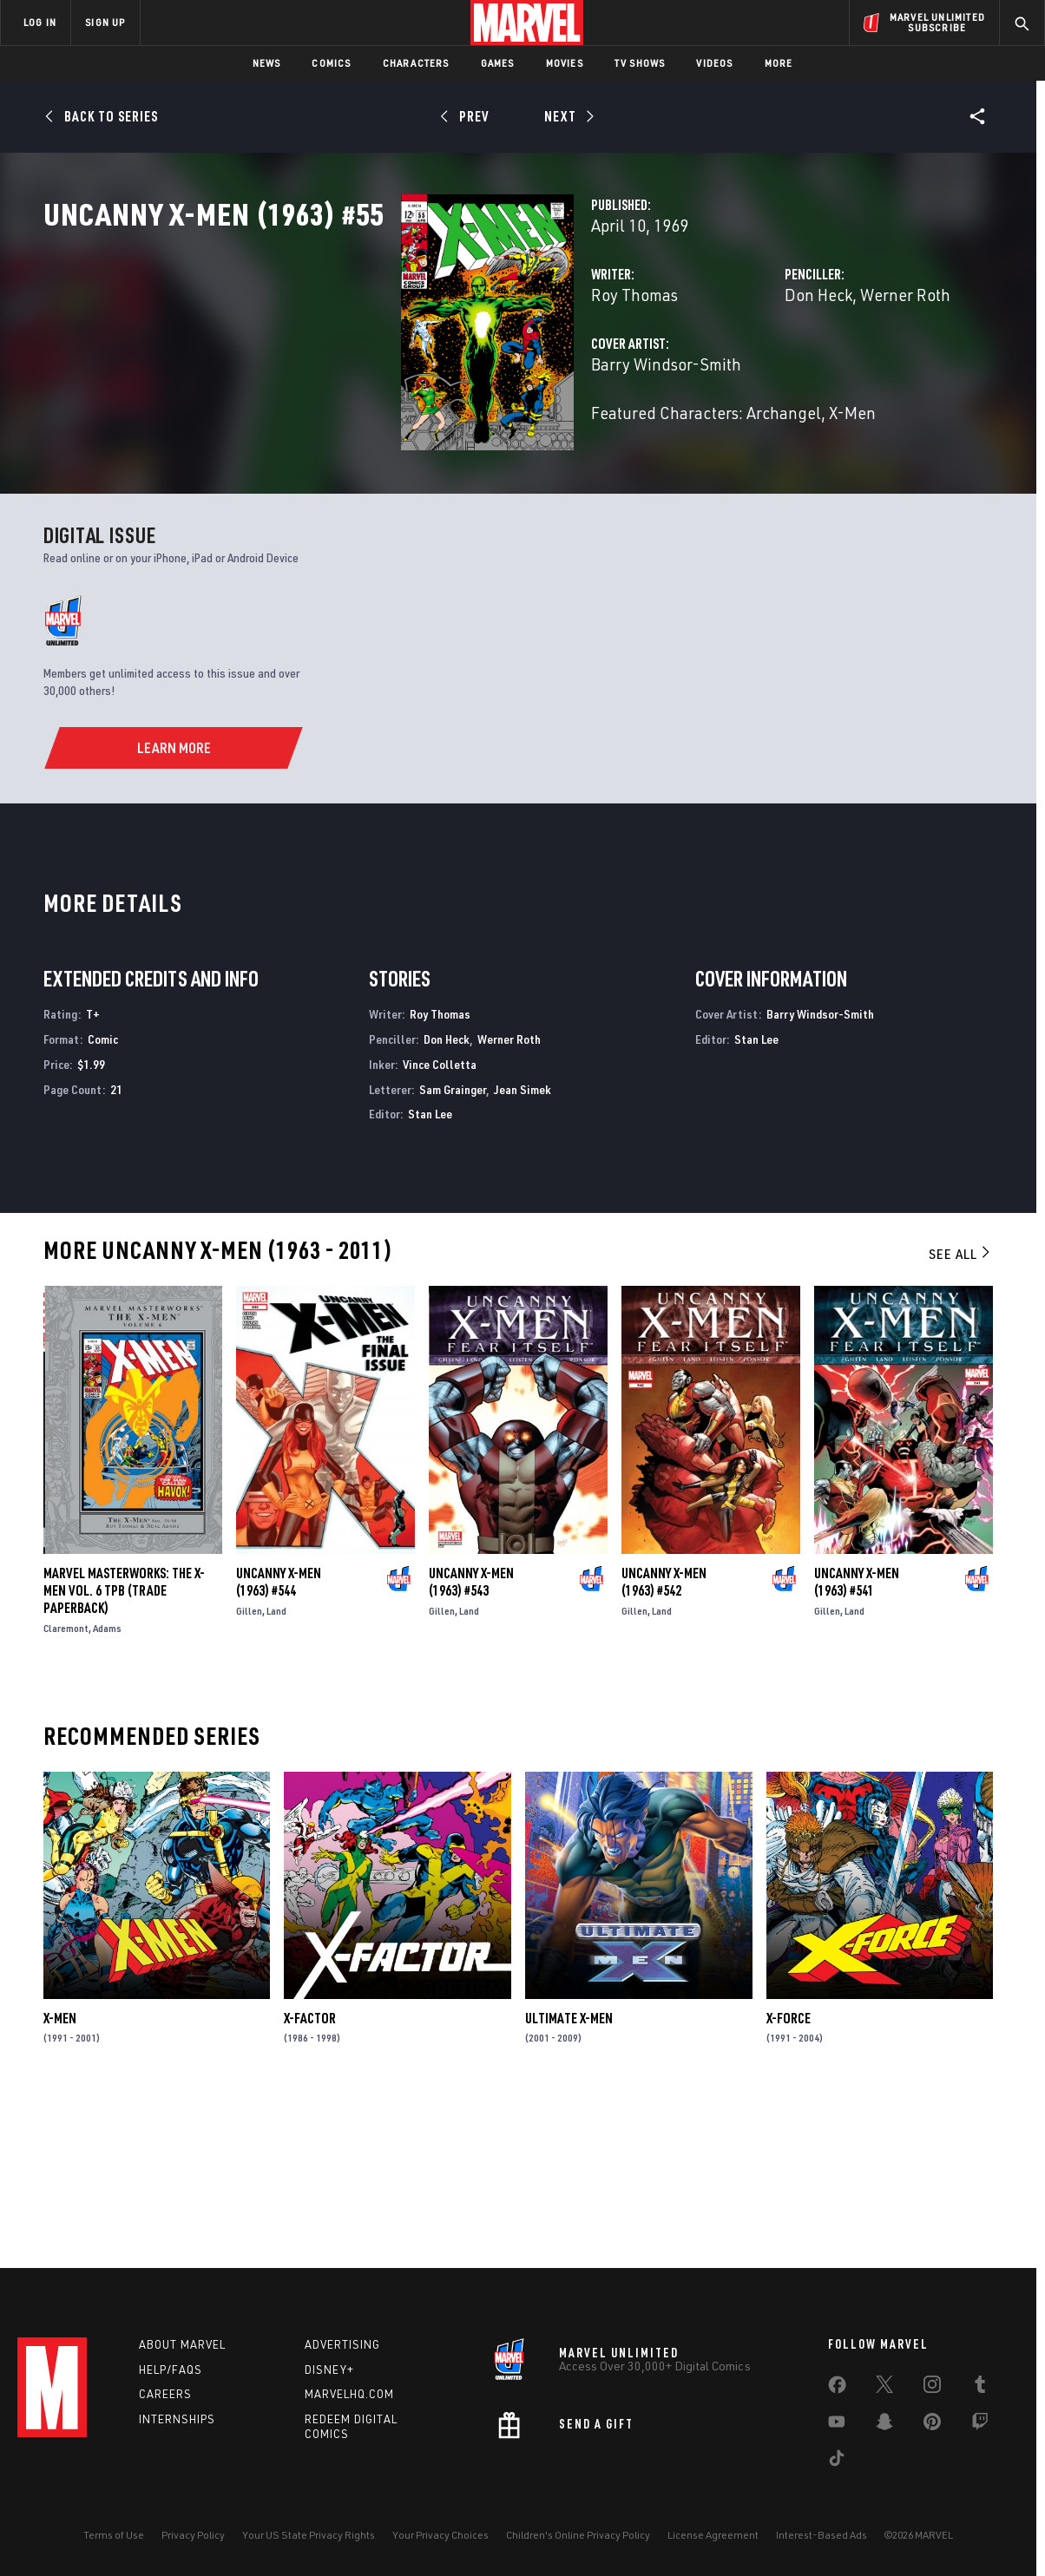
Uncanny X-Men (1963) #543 (471, 1741)
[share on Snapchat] (884, 2425)
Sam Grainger (452, 1248)
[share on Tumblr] (980, 2387)
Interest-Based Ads (821, 2534)
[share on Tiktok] (836, 2461)
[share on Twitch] (980, 2425)
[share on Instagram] (932, 2387)
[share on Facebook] (837, 2388)
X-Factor (310, 2177)
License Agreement (713, 2534)
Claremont (66, 1787)
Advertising (342, 2344)
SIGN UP (105, 22)
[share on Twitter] (884, 2387)
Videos (714, 62)
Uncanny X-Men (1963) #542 (664, 1741)
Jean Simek (522, 1248)
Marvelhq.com (349, 2394)
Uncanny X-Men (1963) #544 (278, 1741)
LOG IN (39, 22)
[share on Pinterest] (932, 2425)
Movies (564, 62)
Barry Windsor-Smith (415, 440)
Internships (177, 2419)
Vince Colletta (439, 1223)
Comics (331, 62)
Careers (165, 2394)
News (267, 62)
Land (276, 1770)
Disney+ (329, 2369)
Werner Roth (780, 371)
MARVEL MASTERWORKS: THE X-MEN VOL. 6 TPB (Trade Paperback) (124, 1750)
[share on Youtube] (836, 2425)
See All (961, 1413)
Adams (107, 1787)
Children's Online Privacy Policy (578, 2534)
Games (498, 62)
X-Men (59, 2177)
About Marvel (182, 2344)
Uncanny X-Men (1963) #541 (856, 1741)
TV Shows (640, 62)
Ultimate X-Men (569, 2177)
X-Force (788, 2177)
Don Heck (693, 371)
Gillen (249, 1770)
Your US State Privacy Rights (308, 2534)
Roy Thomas (383, 371)
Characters (416, 62)
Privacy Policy (193, 2534)
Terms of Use (113, 2534)
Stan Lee (430, 1273)
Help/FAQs (170, 2369)
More (779, 62)
